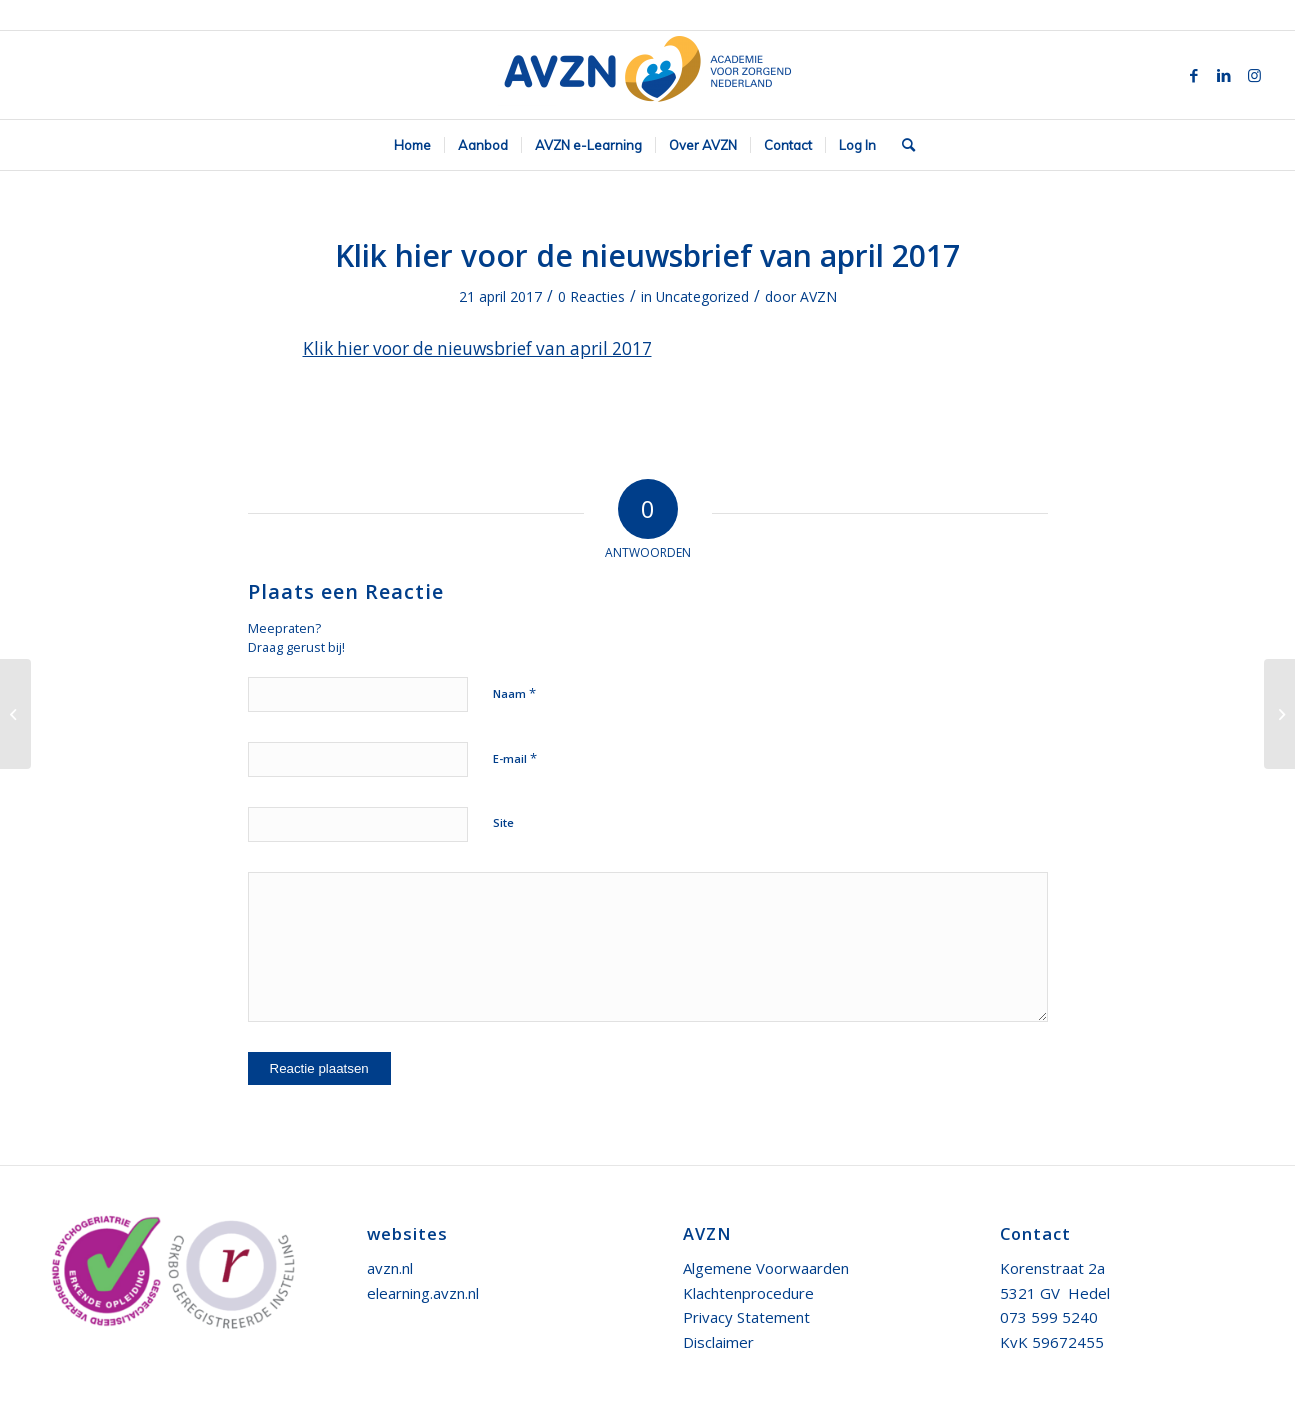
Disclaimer (718, 1342)
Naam (514, 693)
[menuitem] (412, 145)
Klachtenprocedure (748, 1293)
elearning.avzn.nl (423, 1293)
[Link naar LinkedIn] (1224, 75)
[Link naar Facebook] (1194, 75)
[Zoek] (902, 145)
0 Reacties (591, 296)
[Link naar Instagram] (1254, 75)
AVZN (818, 296)
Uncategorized (702, 296)
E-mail (515, 758)
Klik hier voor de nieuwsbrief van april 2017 (647, 255)
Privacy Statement (746, 1317)
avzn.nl (390, 1268)
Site (503, 822)
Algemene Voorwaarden (766, 1268)
